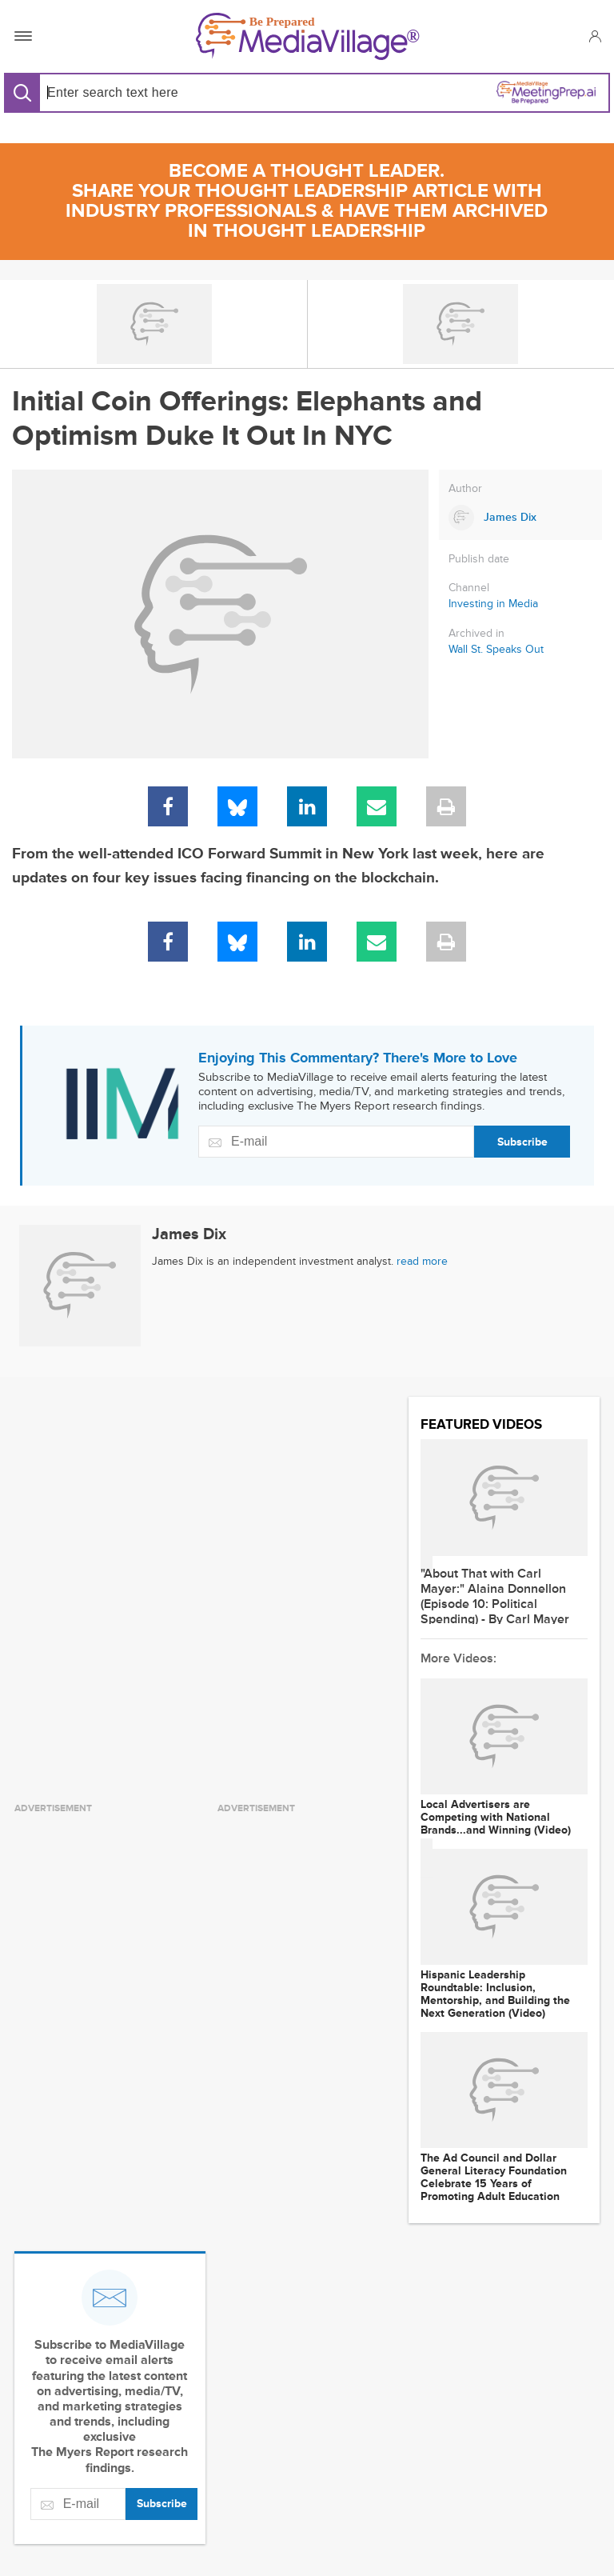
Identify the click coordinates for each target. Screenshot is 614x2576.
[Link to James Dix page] (520, 517)
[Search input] (170, 92)
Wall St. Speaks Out (496, 649)
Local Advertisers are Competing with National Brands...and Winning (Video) (496, 1817)
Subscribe (522, 1142)
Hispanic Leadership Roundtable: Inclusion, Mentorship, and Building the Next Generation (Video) (495, 1994)
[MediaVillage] (308, 36)
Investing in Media (493, 603)
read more (422, 1261)
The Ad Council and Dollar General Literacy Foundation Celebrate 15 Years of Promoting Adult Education (494, 2177)
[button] (594, 36)
